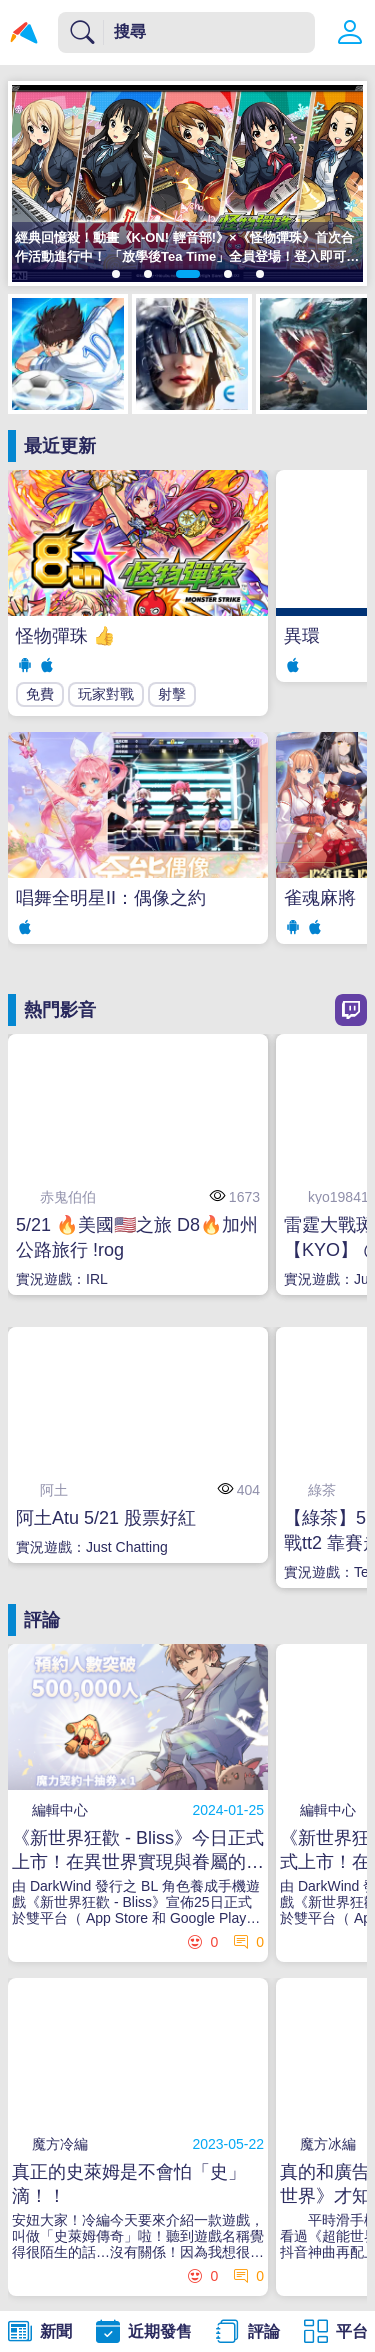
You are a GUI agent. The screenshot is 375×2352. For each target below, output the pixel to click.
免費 (40, 694)
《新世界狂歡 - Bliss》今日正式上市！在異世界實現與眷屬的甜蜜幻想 (138, 1851)
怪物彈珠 (65, 636)
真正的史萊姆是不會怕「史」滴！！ (129, 2184)
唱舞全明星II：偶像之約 (111, 898)
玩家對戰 (106, 694)
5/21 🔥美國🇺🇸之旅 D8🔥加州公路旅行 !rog (137, 1237)
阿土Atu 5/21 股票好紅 (106, 1518)
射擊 (172, 694)
